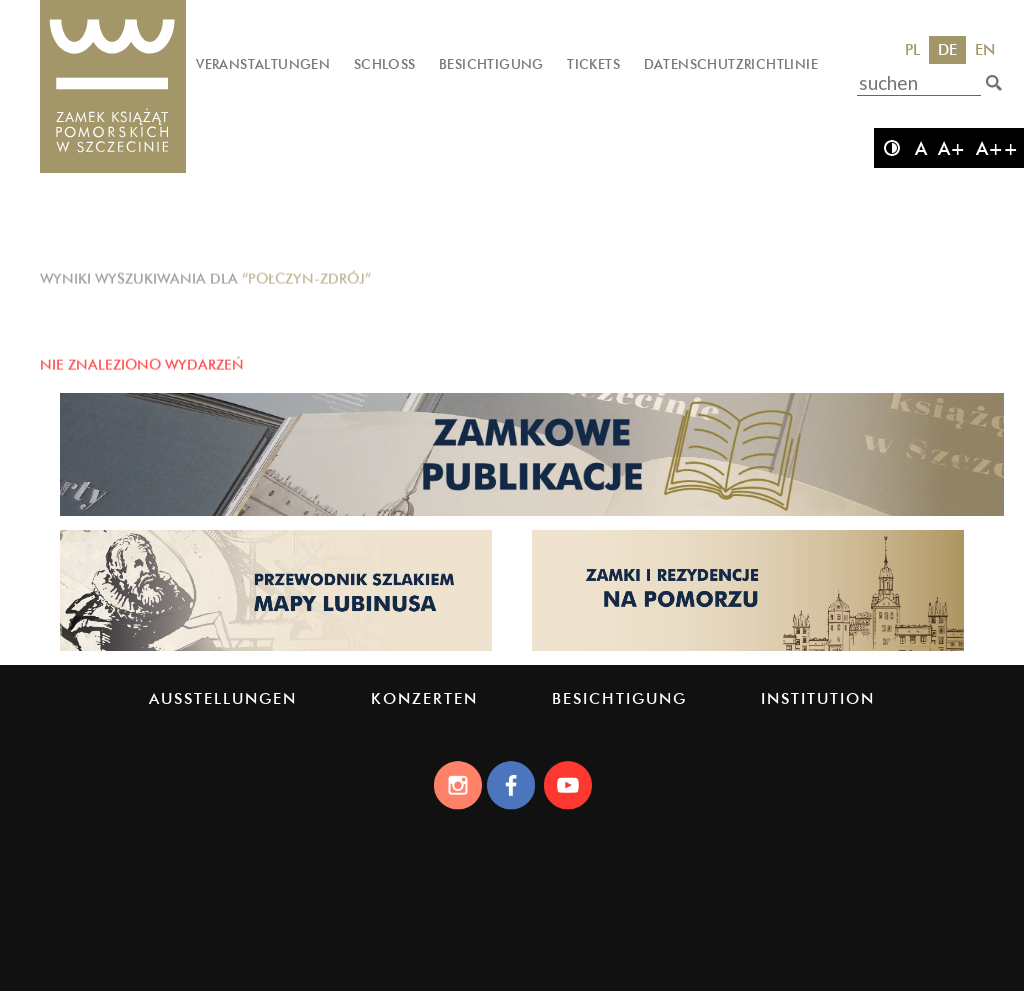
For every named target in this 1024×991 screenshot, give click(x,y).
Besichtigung (491, 64)
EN (985, 49)
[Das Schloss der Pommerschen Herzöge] (113, 87)
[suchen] (994, 83)
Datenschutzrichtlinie (731, 64)
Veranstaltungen (263, 64)
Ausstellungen (223, 698)
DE (947, 49)
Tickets (593, 64)
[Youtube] (567, 785)
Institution (818, 698)
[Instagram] (457, 785)
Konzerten (424, 698)
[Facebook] (512, 785)
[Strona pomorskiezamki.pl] (748, 649)
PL (912, 49)
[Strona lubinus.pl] (276, 649)
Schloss (385, 64)
